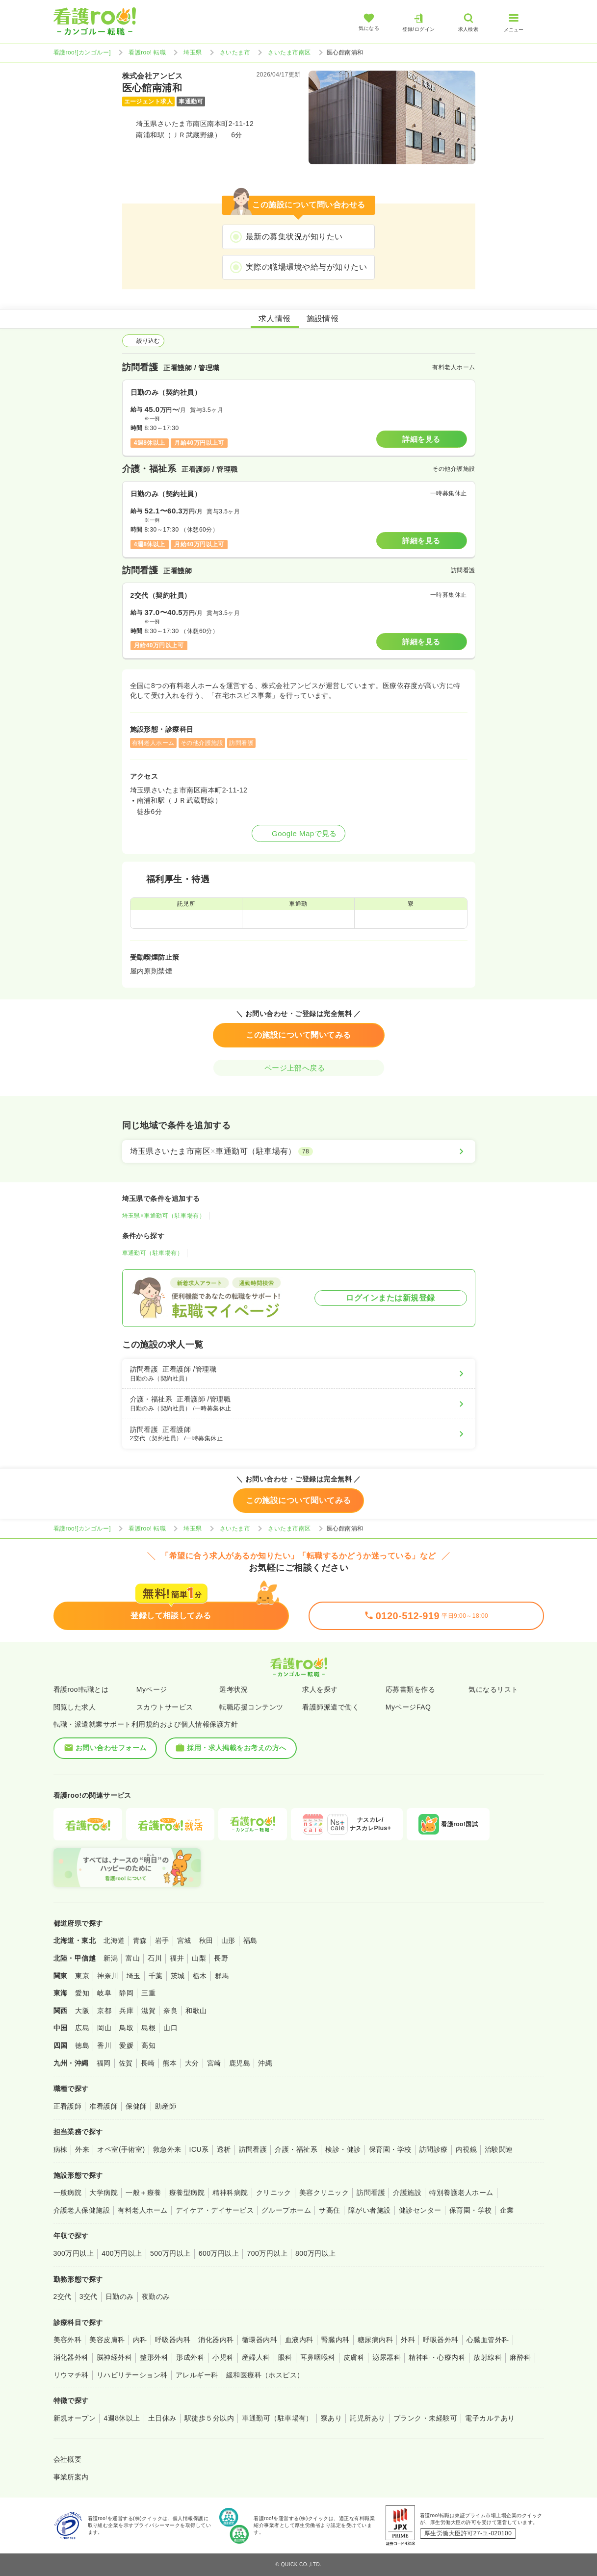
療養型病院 (187, 2192)
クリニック (273, 2192)
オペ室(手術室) (121, 2149)
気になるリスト (493, 1689)
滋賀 (148, 2011)
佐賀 (126, 2063)
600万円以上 (219, 2253)
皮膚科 (353, 2357)
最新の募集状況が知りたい (294, 236)
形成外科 (190, 2357)
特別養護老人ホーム (461, 2192)
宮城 (184, 1940)
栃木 (200, 1976)
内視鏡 (466, 2149)
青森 (140, 1940)
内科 (140, 2340)
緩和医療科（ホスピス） (265, 2375)
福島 (250, 1940)
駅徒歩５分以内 (209, 2418)
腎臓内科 (335, 2340)
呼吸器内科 (172, 2340)
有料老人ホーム (142, 2210)
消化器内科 (216, 2340)
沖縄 (265, 2063)
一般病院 (67, 2192)
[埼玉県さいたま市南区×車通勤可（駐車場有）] (298, 1151)
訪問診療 (433, 2149)
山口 (170, 2028)
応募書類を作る (410, 1689)
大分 (192, 2063)
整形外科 (154, 2357)
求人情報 (275, 318)
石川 (155, 1958)
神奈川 (107, 1976)
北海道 (114, 1940)
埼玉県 (192, 52)
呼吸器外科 (440, 2340)
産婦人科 (256, 2357)
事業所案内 (71, 2477)
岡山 (104, 2028)
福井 (177, 1958)
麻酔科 (520, 2357)
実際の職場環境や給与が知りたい (306, 267)
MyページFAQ (408, 1707)
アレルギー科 (197, 2375)
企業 (507, 2210)
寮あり (331, 2418)
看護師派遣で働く (330, 1707)
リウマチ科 (71, 2375)
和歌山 (196, 2011)
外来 (82, 2149)
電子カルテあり (490, 2418)
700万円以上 (267, 2253)
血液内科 (299, 2340)
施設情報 (323, 318)
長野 (221, 1958)
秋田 (206, 1940)
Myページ (151, 1689)
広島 (82, 2028)
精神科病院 (230, 2192)
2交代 (62, 2296)
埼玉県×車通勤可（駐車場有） (164, 1215)
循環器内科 (259, 2340)
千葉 (156, 1976)
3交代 (88, 2296)
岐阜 (104, 1993)
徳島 (82, 2045)
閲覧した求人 (74, 1707)
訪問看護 (253, 2149)
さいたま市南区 (289, 52)
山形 (228, 1940)
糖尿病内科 (375, 2340)
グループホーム (286, 2210)
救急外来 (167, 2149)
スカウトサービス (164, 1707)
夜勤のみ (156, 2296)
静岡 (126, 1993)
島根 (148, 2028)
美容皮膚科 (107, 2340)
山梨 (199, 1958)
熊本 (170, 2063)
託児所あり (367, 2418)
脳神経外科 (114, 2357)
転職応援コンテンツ (251, 1707)
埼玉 (134, 1976)
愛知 (82, 1993)
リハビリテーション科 (132, 2375)
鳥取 (126, 2028)
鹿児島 (239, 2063)
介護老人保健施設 (81, 2210)
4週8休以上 (122, 2418)
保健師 (136, 2106)
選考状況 (233, 1689)
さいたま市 (235, 52)
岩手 (162, 1940)
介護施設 (407, 2192)
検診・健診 (343, 2149)
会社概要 (67, 2459)
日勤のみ (119, 2296)
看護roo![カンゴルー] (82, 52)
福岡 (104, 2063)
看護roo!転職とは (81, 1689)
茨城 (178, 1976)
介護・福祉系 (296, 2149)
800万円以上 (315, 2253)
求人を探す (319, 1689)
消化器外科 (71, 2357)
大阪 (82, 2011)
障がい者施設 (369, 2210)
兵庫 (126, 2011)
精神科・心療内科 (437, 2357)
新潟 (111, 1958)
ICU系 (199, 2149)
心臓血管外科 (488, 2340)
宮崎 (214, 2063)
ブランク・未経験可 (425, 2418)
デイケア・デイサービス (215, 2210)
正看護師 (67, 2106)
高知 (148, 2045)
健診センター (420, 2210)
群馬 (222, 1976)
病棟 (60, 2149)
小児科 (223, 2357)
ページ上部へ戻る (298, 1068)
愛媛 (126, 2045)
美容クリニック (324, 2192)
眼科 (285, 2357)
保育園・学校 (390, 2149)
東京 (82, 1976)
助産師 (165, 2106)
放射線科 (487, 2357)
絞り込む (143, 341)
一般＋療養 (143, 2192)
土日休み (162, 2418)
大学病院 (103, 2192)
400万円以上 (122, 2253)
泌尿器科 (386, 2357)
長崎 (148, 2063)
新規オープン (74, 2418)
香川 (104, 2045)
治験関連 (499, 2149)
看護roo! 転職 (147, 52)
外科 (408, 2340)
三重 (148, 1993)
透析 (224, 2149)
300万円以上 (73, 2253)
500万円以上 (170, 2253)
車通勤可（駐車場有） (152, 1253)
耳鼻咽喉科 (318, 2357)
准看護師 (103, 2106)
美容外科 (67, 2340)
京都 (104, 2011)
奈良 (170, 2011)
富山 (133, 1958)
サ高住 (329, 2210)
